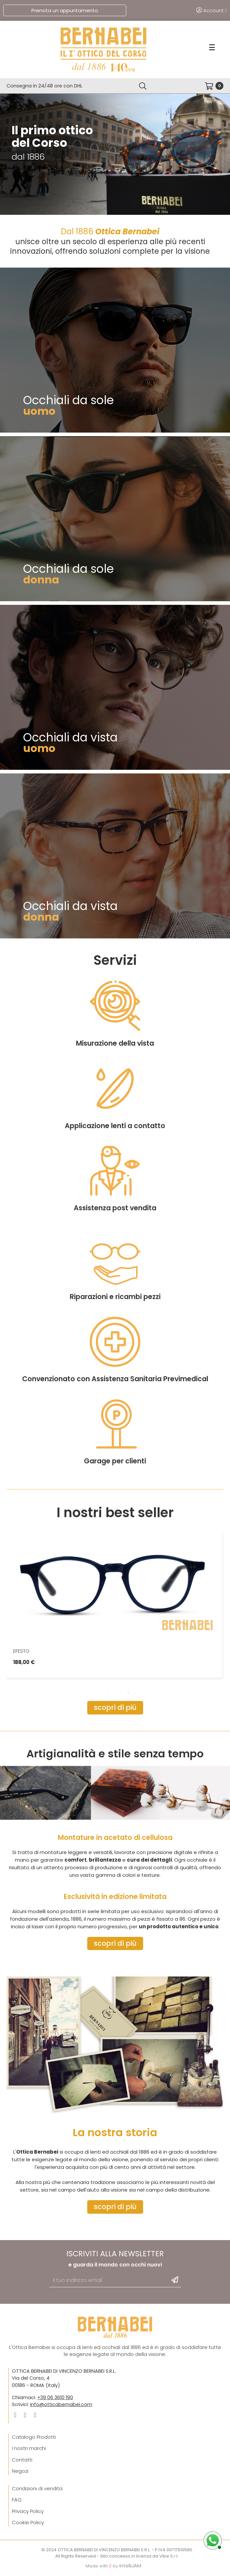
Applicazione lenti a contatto (115, 1256)
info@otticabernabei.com (61, 2404)
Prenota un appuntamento (64, 10)
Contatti (22, 2459)
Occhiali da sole (68, 400)
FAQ (16, 2499)
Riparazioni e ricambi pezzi (115, 1426)
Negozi (20, 2470)
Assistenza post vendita (115, 1338)
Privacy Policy (28, 2511)
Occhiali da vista (70, 737)
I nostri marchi (29, 2448)
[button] (115, 1707)
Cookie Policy (28, 2522)
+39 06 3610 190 (55, 2397)
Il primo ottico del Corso (52, 136)
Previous (16, 1697)
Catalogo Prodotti (34, 2436)
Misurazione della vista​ (115, 1174)
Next (213, 1697)
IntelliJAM (130, 2565)
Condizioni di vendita (37, 2488)
